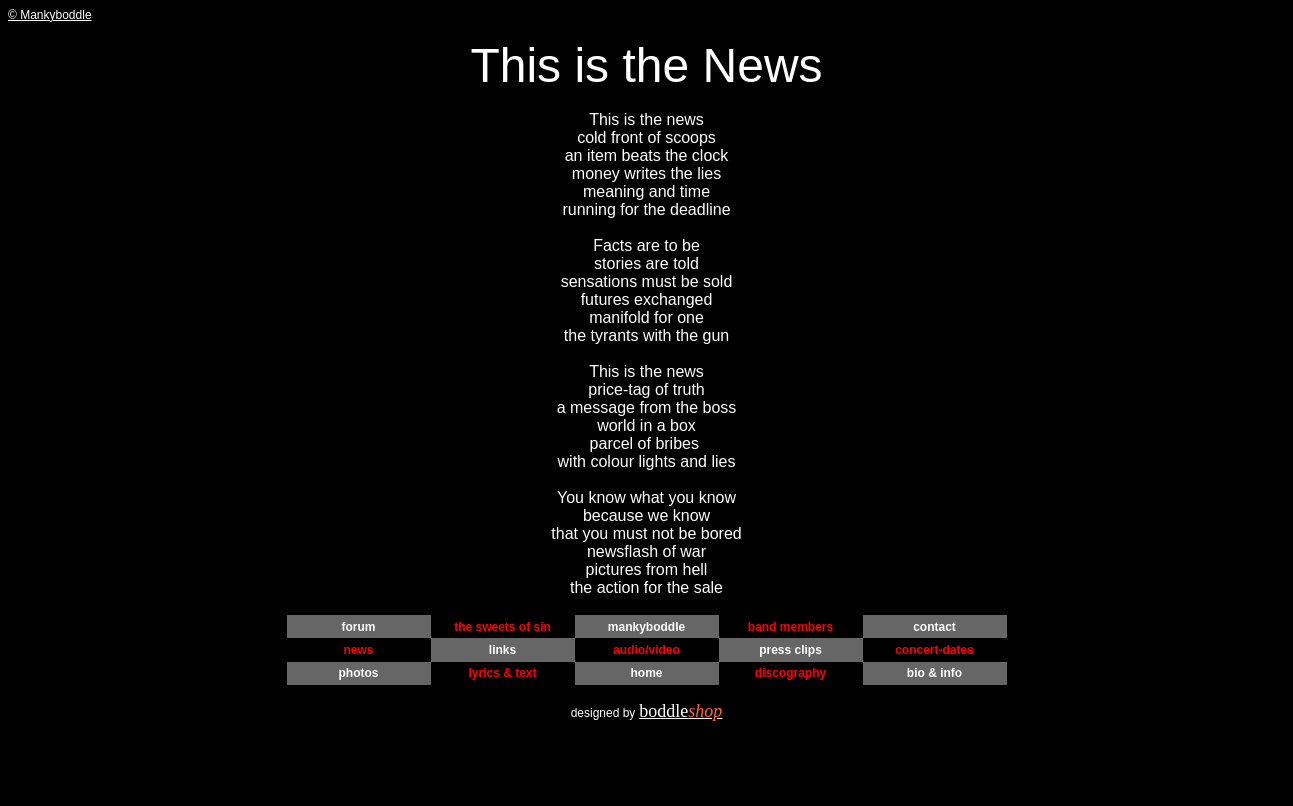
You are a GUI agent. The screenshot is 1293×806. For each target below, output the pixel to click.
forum (359, 627)
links (502, 650)
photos (359, 673)
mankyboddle (646, 627)
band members (790, 627)
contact (934, 627)
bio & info (934, 673)
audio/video (646, 650)
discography (790, 673)
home (646, 673)
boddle (680, 711)
